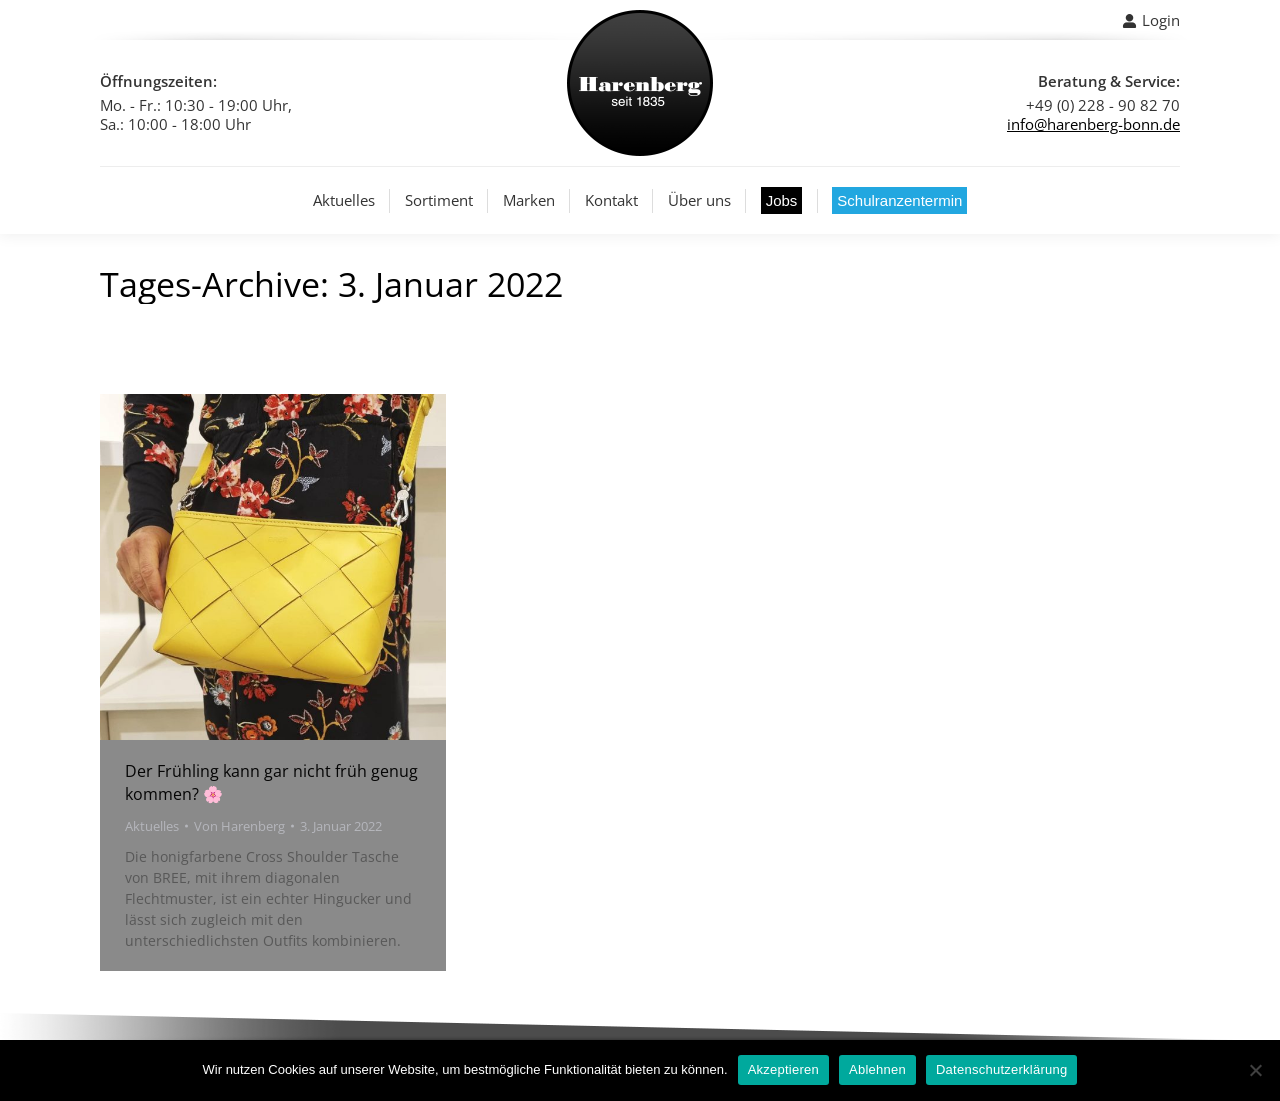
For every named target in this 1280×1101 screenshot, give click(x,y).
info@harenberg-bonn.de (1093, 124)
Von (239, 826)
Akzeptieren (783, 1069)
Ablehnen (877, 1069)
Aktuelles (152, 826)
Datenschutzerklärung (1001, 1069)
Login (1151, 20)
